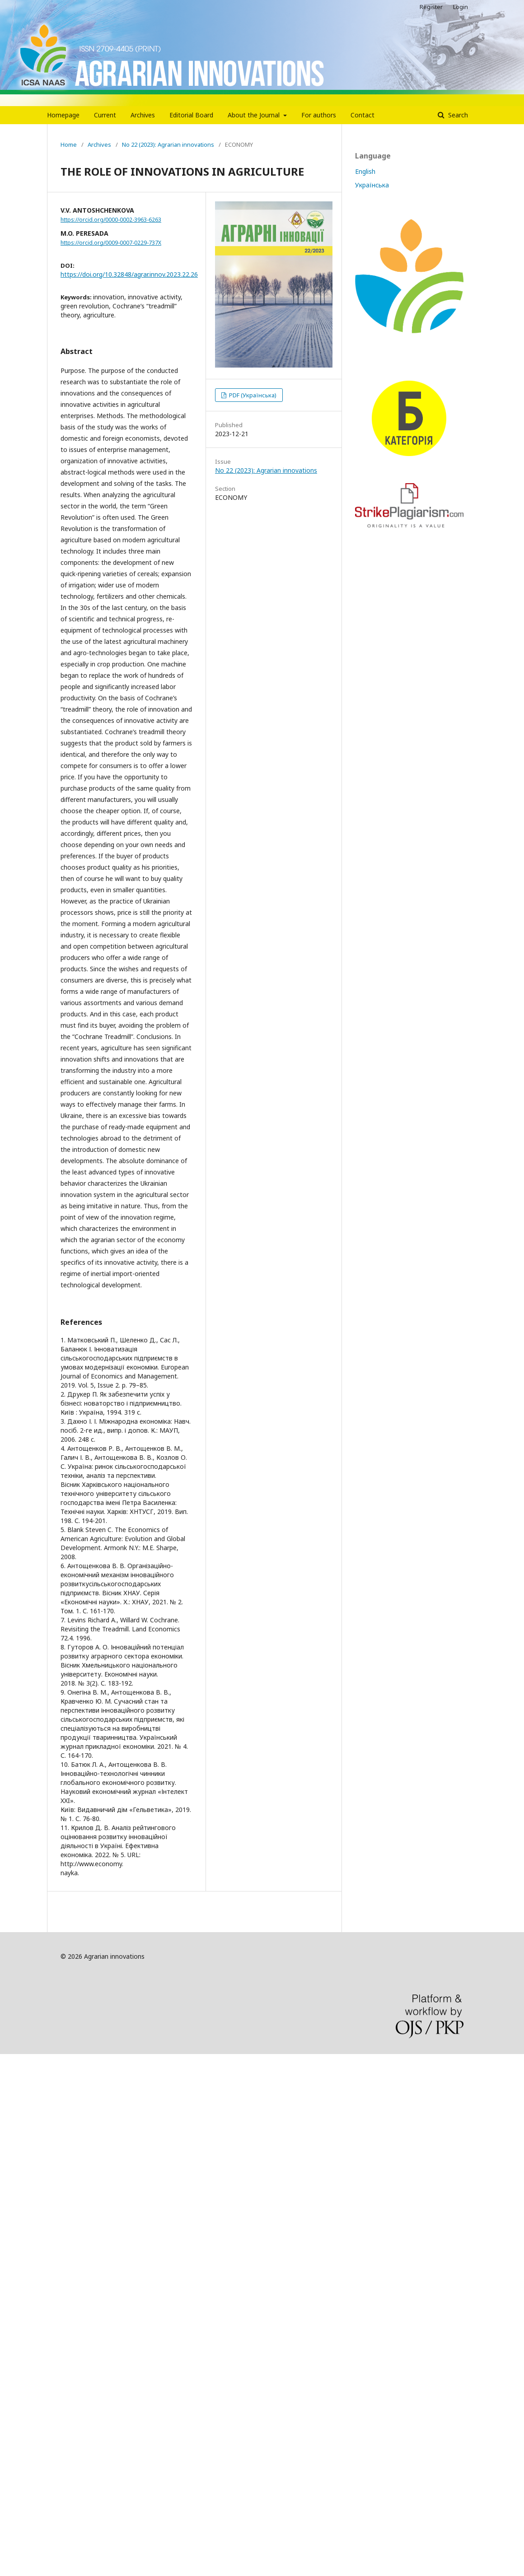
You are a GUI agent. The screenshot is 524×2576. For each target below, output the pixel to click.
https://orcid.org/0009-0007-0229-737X (111, 243)
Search (457, 115)
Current (105, 115)
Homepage (63, 115)
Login (460, 7)
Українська (372, 185)
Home (69, 144)
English (365, 171)
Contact (362, 115)
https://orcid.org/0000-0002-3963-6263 (111, 220)
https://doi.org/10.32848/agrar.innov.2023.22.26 (129, 274)
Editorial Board (191, 115)
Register (431, 7)
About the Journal (254, 115)
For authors (318, 115)
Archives (143, 115)
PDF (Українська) (252, 395)
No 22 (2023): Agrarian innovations (168, 144)
